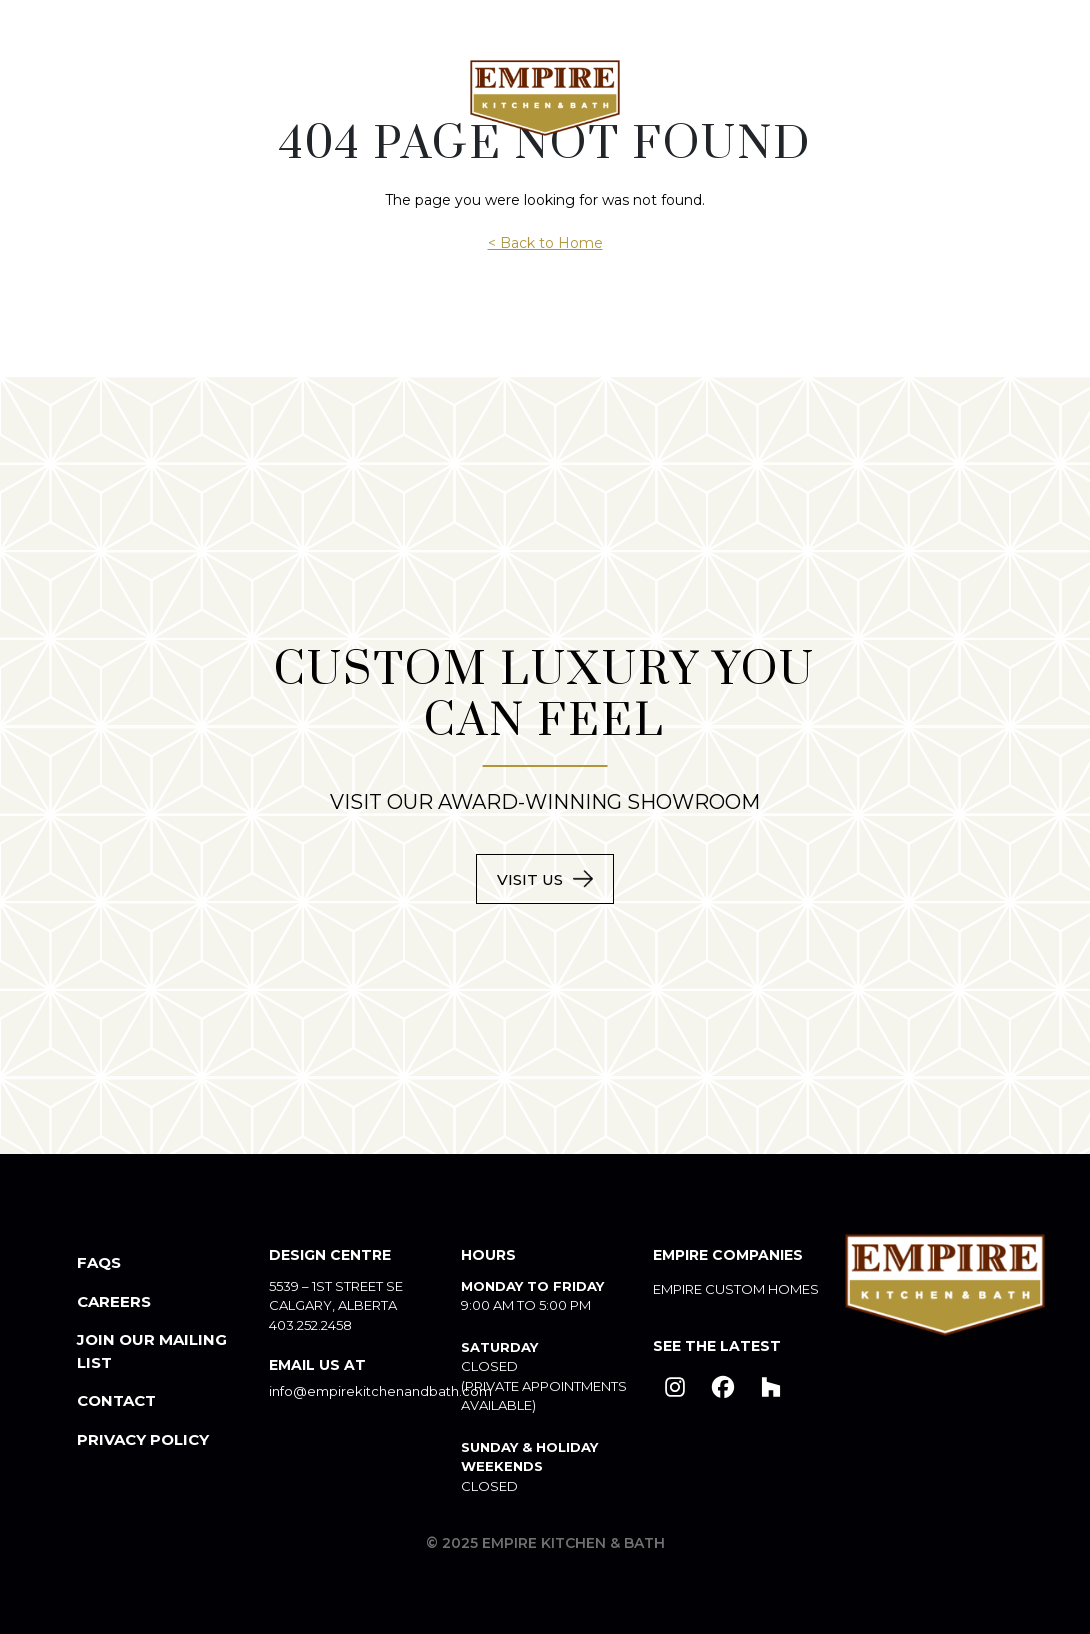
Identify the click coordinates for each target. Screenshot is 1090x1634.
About (126, 97)
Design (398, 97)
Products (838, 97)
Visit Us (530, 879)
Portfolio (707, 97)
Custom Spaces (261, 97)
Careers (114, 1301)
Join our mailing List (152, 1351)
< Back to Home (545, 243)
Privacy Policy (143, 1439)
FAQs (99, 1262)
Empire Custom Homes (736, 1289)
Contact (976, 98)
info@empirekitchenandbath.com (380, 1391)
